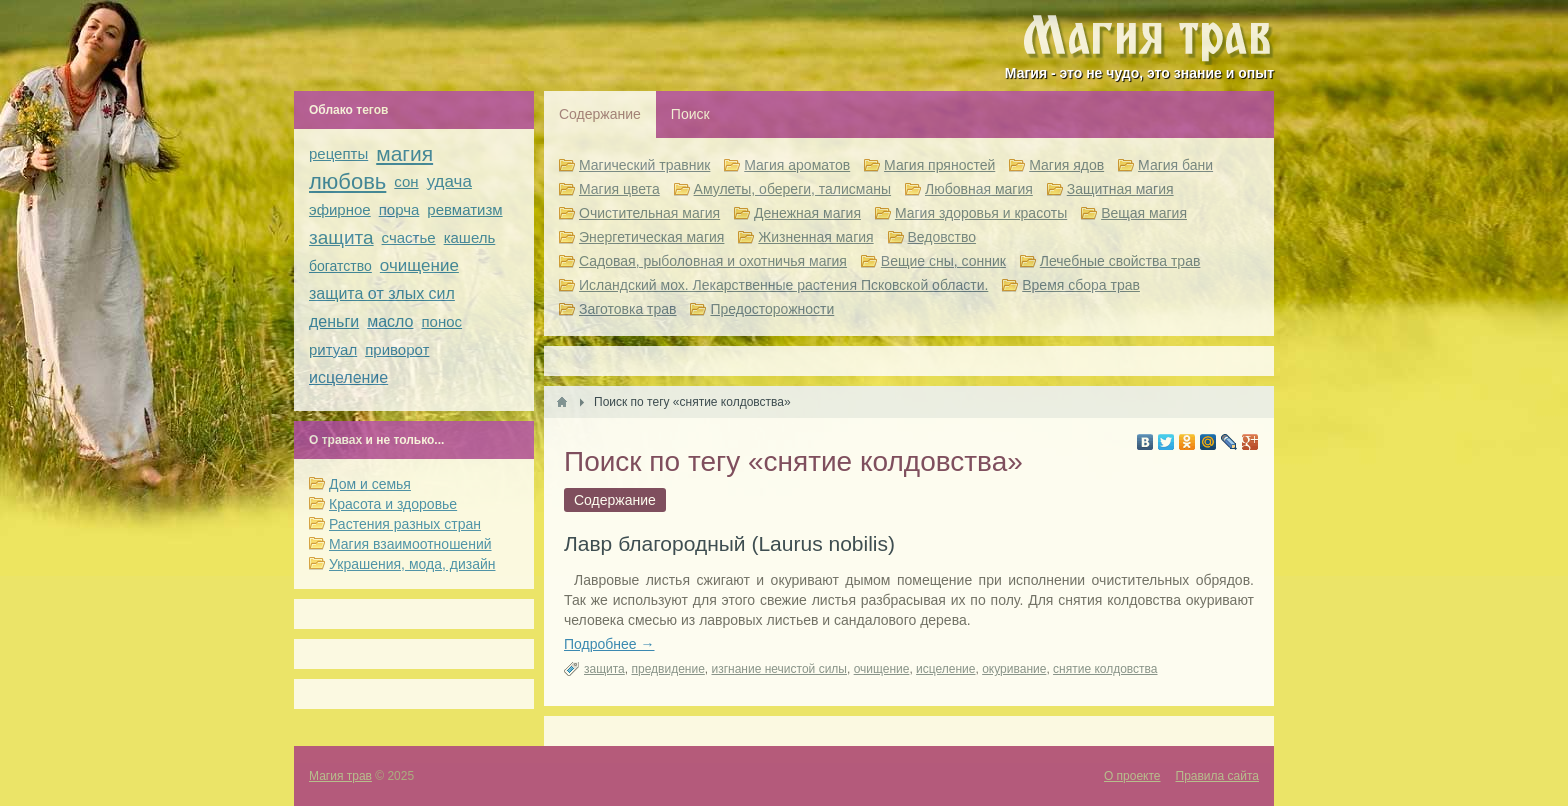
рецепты (338, 153)
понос (442, 321)
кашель (470, 237)
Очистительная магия (649, 213)
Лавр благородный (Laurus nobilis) (729, 543)
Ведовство (942, 237)
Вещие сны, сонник (943, 261)
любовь (347, 181)
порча (399, 209)
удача (449, 181)
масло (390, 321)
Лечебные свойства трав (1120, 261)
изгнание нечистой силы (778, 669)
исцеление (945, 669)
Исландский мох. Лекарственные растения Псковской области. (783, 285)
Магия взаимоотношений (410, 544)
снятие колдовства (1105, 669)
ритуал (333, 349)
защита (604, 669)
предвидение (667, 669)
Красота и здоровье (393, 504)
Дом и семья (370, 484)
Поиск (690, 114)
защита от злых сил (382, 293)
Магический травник (644, 165)
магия (404, 153)
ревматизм (464, 209)
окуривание (1014, 669)
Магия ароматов (797, 165)
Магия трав (340, 776)
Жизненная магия (815, 237)
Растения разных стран (405, 524)
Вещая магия (1144, 213)
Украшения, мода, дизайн (412, 564)
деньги (334, 321)
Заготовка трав (628, 309)
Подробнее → (609, 644)
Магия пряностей (939, 165)
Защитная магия (1120, 189)
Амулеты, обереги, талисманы (793, 189)
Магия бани (1175, 165)
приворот (397, 349)
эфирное (340, 209)
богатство (340, 266)
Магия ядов (1066, 165)
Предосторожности (772, 309)
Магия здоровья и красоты (981, 213)
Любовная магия (979, 189)
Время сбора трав (1081, 285)
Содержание (600, 114)
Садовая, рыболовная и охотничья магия (713, 261)
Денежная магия (807, 213)
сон (406, 181)
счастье (409, 237)
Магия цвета (619, 189)
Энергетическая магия (651, 237)
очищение (882, 669)
